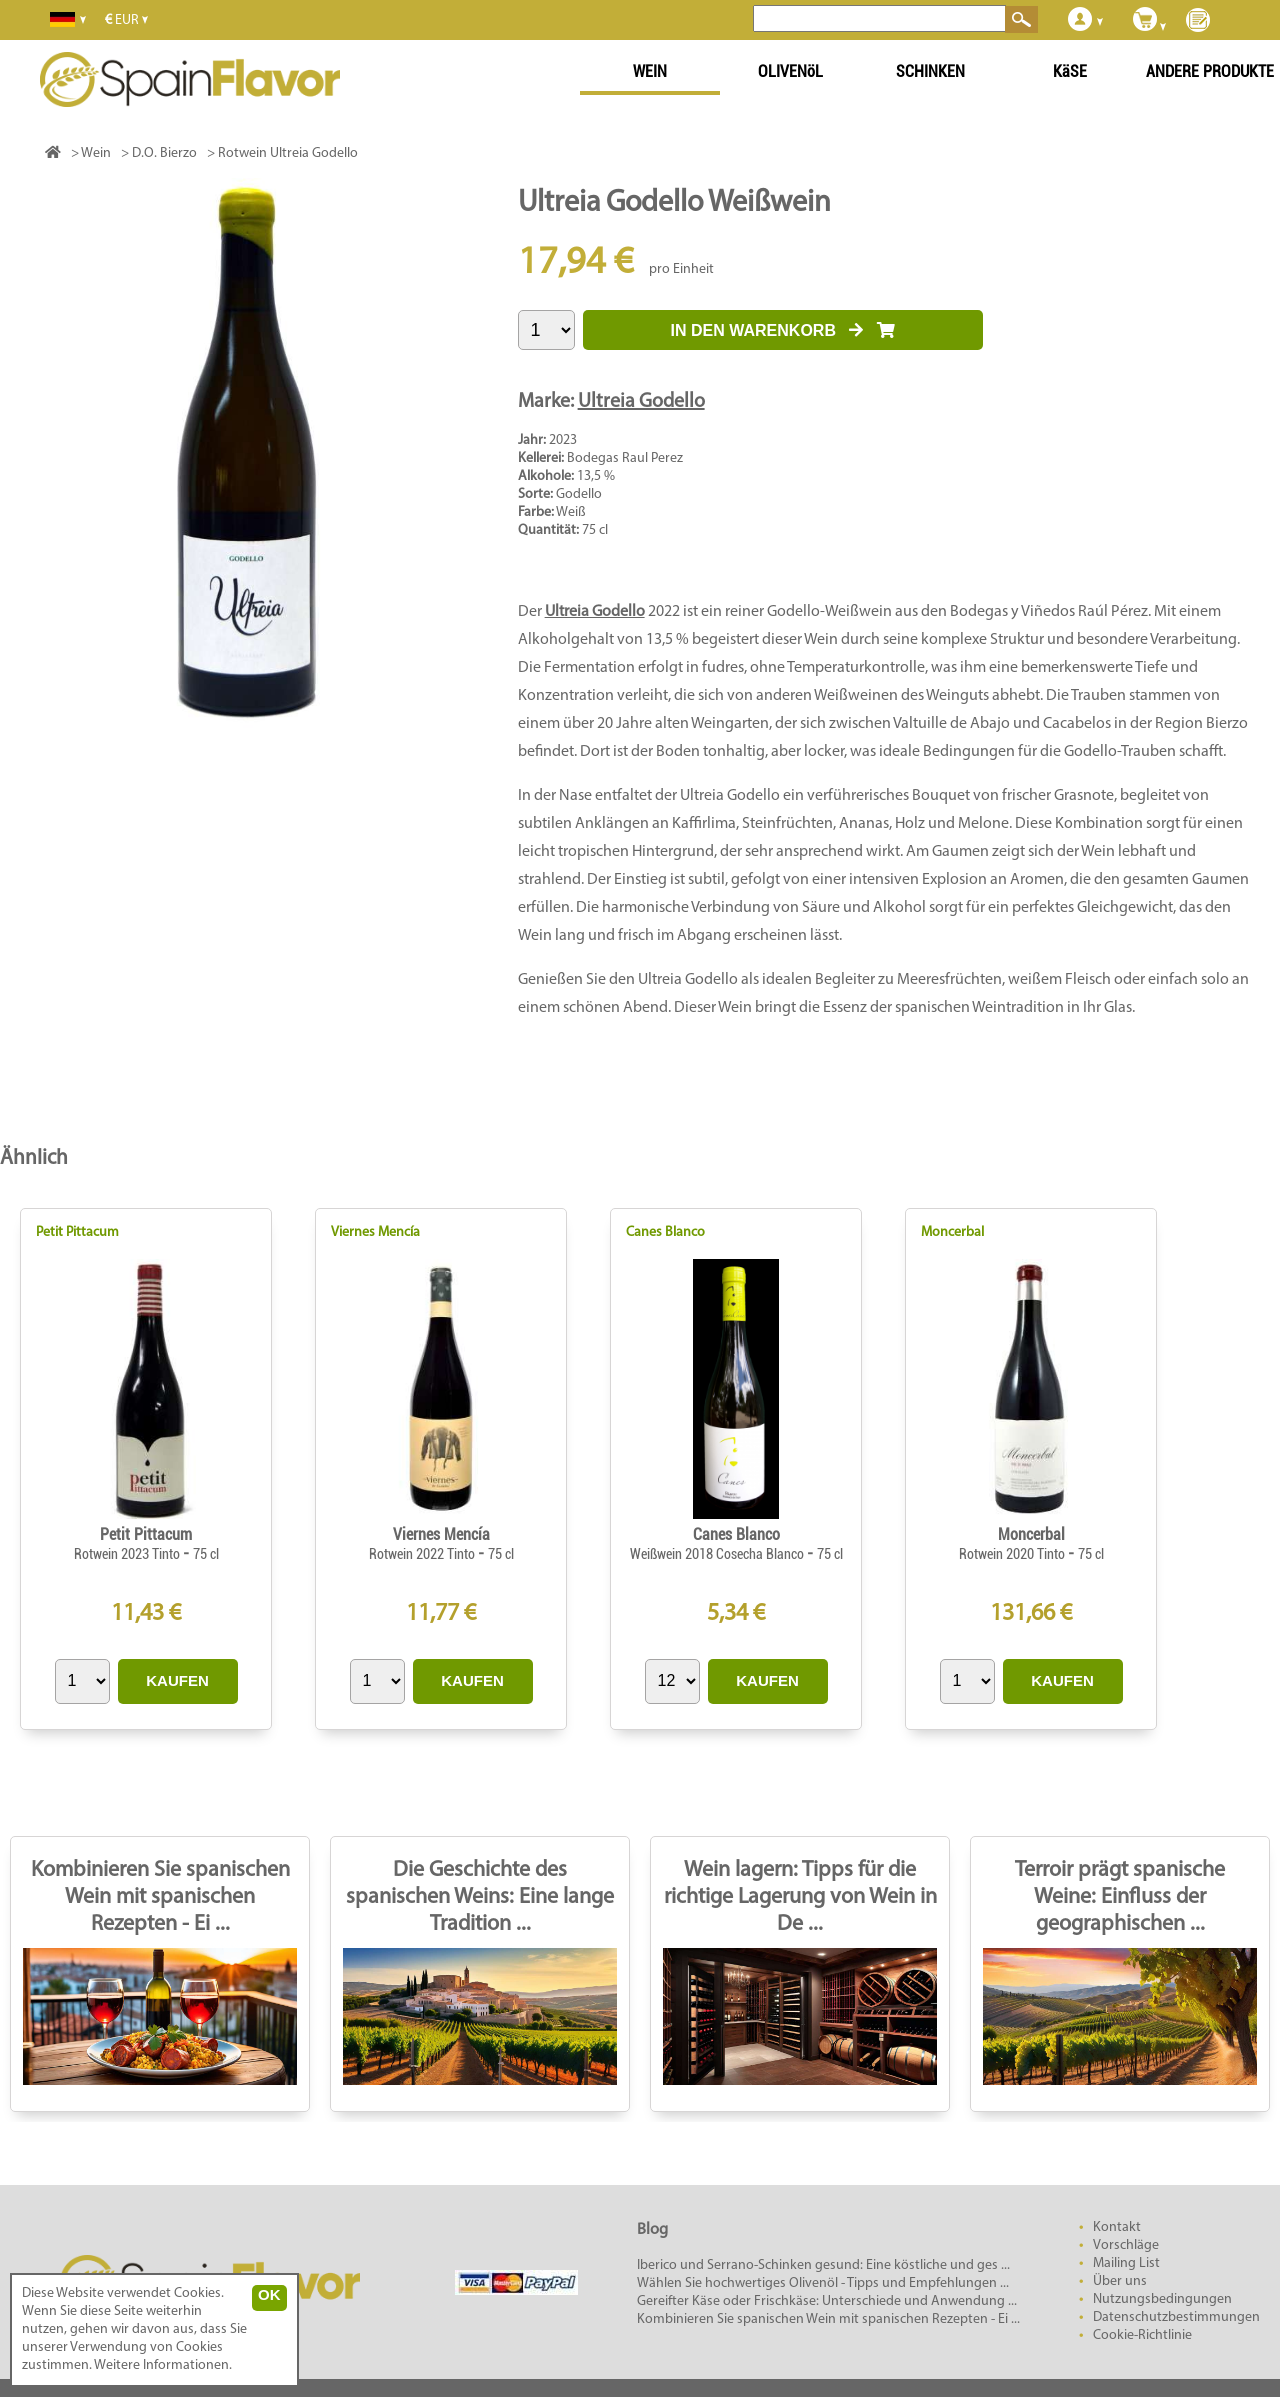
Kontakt (1117, 2227)
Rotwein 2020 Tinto (1013, 1554)
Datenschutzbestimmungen (1176, 2317)
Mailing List (1126, 2263)
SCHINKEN (930, 71)
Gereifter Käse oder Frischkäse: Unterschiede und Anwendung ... (827, 2301)
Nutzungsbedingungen (1162, 2299)
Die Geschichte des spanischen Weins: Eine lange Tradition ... (480, 1897)
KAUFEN (177, 1680)
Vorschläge (1126, 2245)
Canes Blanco (665, 1232)
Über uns (1120, 2281)
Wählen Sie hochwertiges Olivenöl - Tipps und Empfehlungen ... (823, 2283)
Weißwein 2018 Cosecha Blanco (718, 1554)
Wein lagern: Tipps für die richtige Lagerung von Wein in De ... (800, 1897)
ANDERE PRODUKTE (1210, 71)
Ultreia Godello (641, 402)
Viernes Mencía (375, 1232)
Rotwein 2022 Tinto (423, 1554)
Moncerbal (952, 1232)
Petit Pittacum (77, 1232)
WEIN (650, 71)
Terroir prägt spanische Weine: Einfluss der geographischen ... (1120, 1897)
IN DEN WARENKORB (783, 330)
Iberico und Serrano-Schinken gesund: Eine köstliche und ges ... (823, 2265)
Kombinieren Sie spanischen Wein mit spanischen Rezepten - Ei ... (160, 1897)
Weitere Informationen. (163, 2365)
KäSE (1070, 71)
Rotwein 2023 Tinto (128, 1554)
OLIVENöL (790, 71)
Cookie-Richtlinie (1142, 2335)
